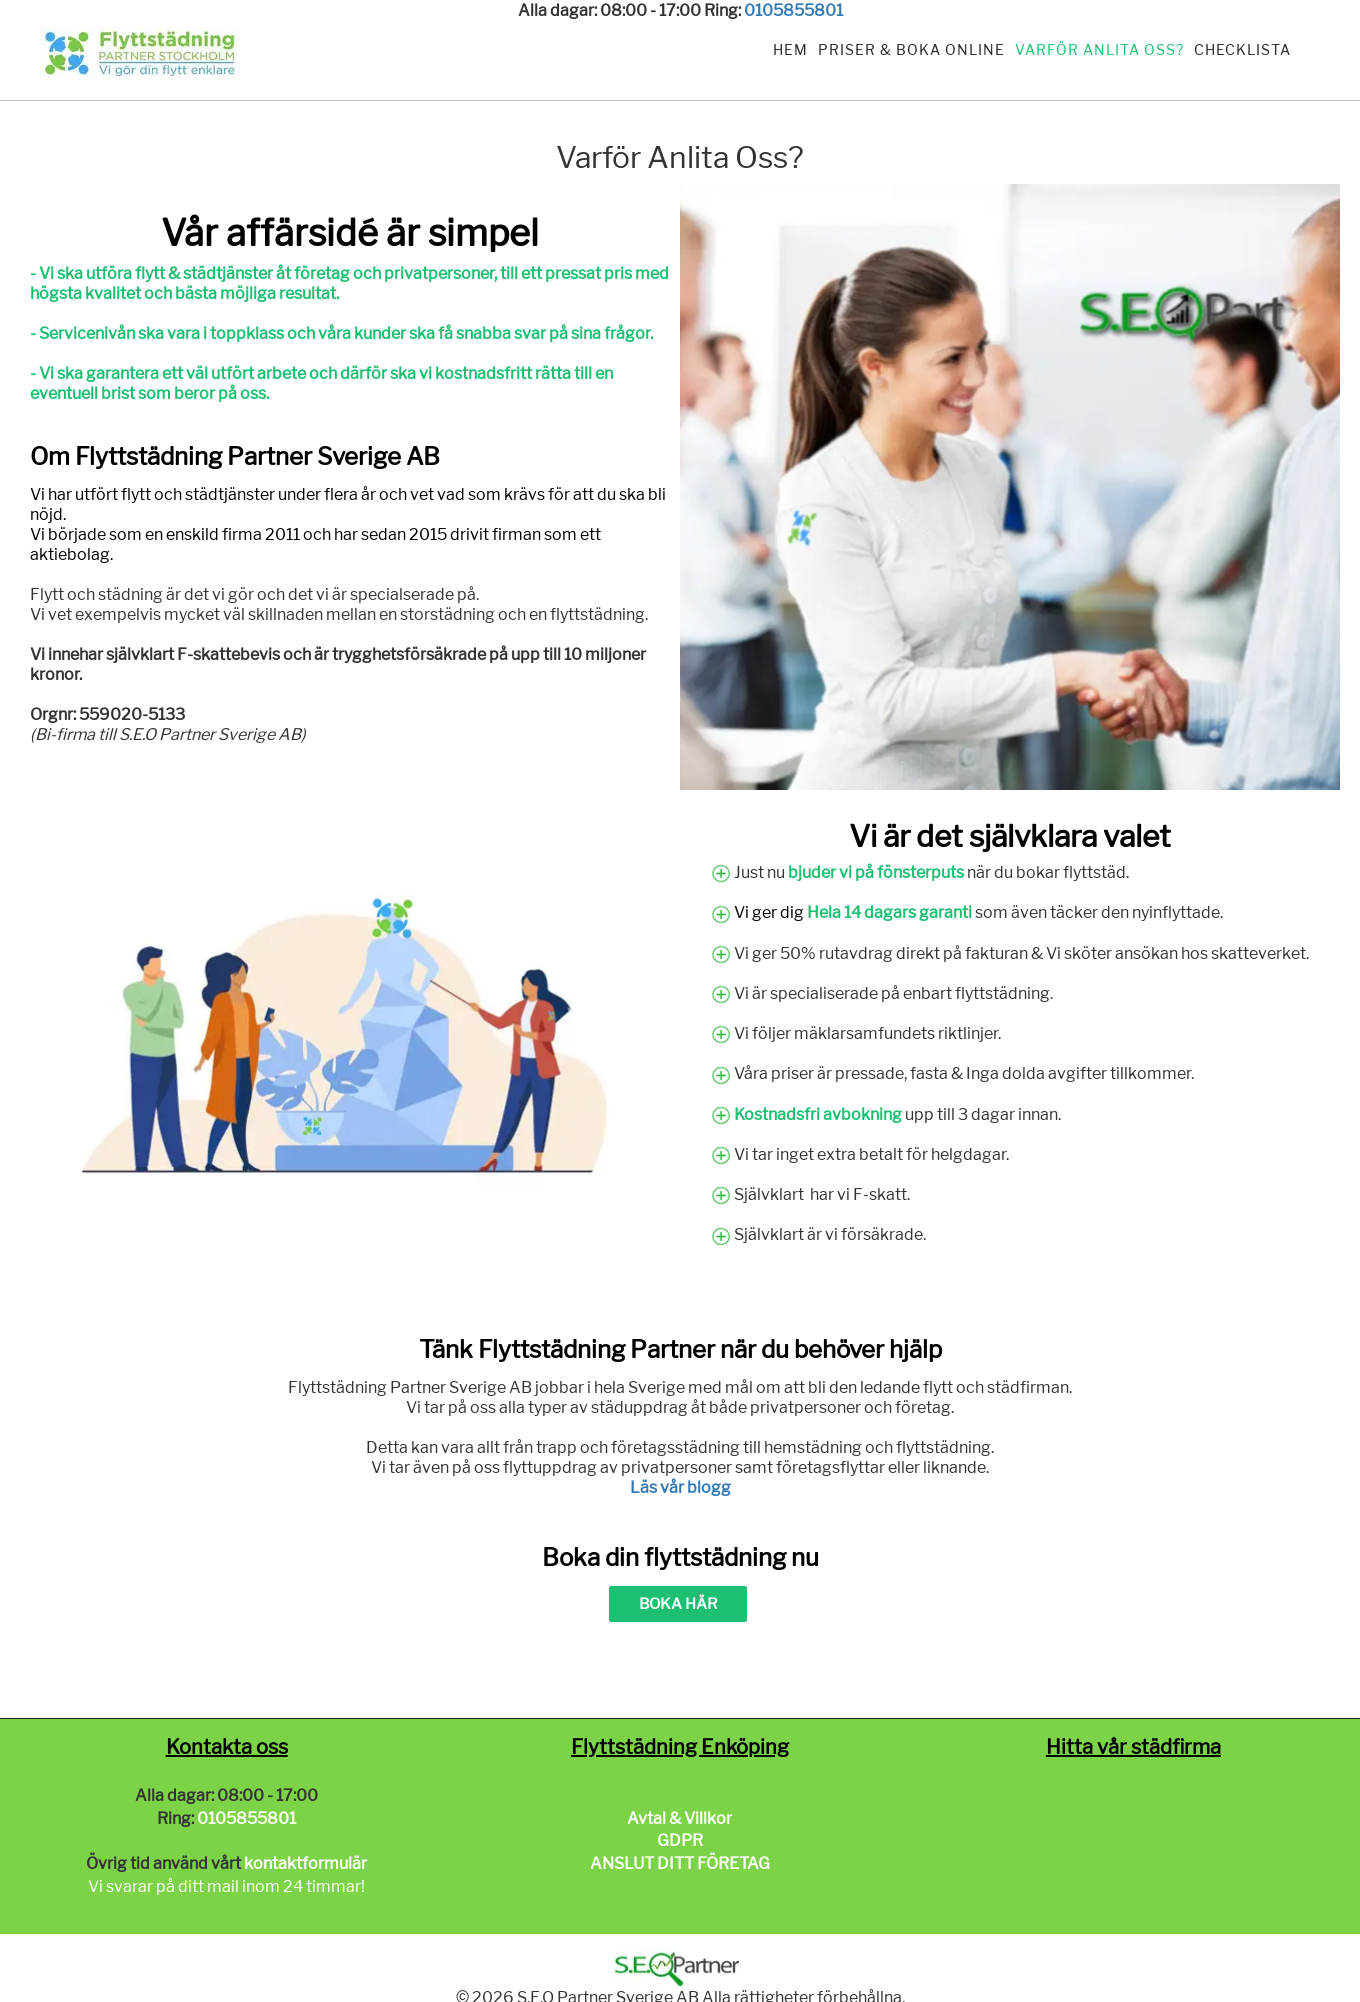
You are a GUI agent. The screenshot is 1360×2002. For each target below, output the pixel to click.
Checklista (1242, 49)
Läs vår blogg (680, 1487)
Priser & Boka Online (911, 49)
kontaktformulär (305, 1863)
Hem (790, 49)
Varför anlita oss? (1099, 49)
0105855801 (793, 10)
